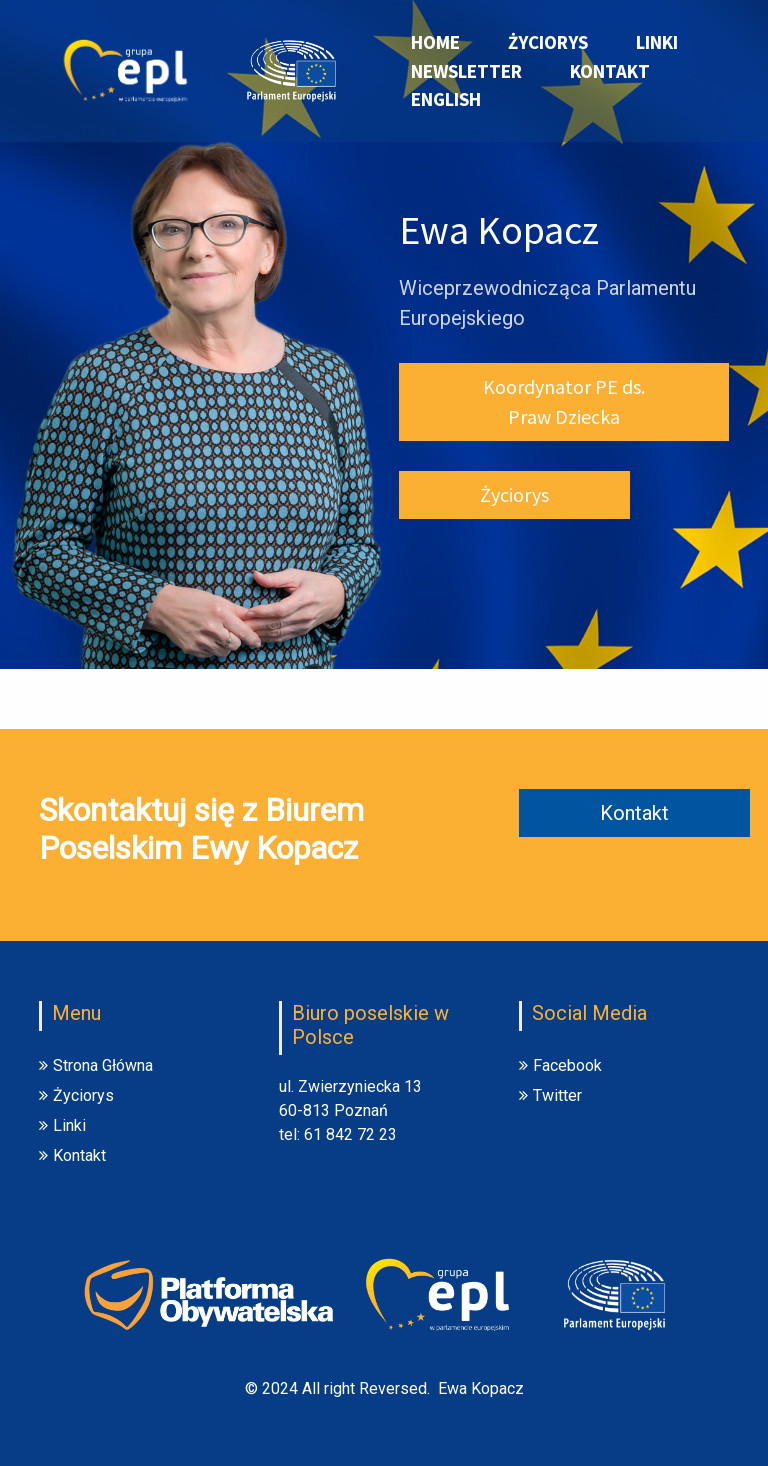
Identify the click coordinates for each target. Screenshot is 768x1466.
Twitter (550, 1095)
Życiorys (548, 42)
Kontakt (610, 71)
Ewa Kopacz (481, 1388)
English (446, 99)
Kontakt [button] (634, 813)
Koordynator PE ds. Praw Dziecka (564, 401)
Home (435, 42)
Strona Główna (96, 1065)
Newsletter (466, 71)
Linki (657, 42)
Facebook (560, 1065)
